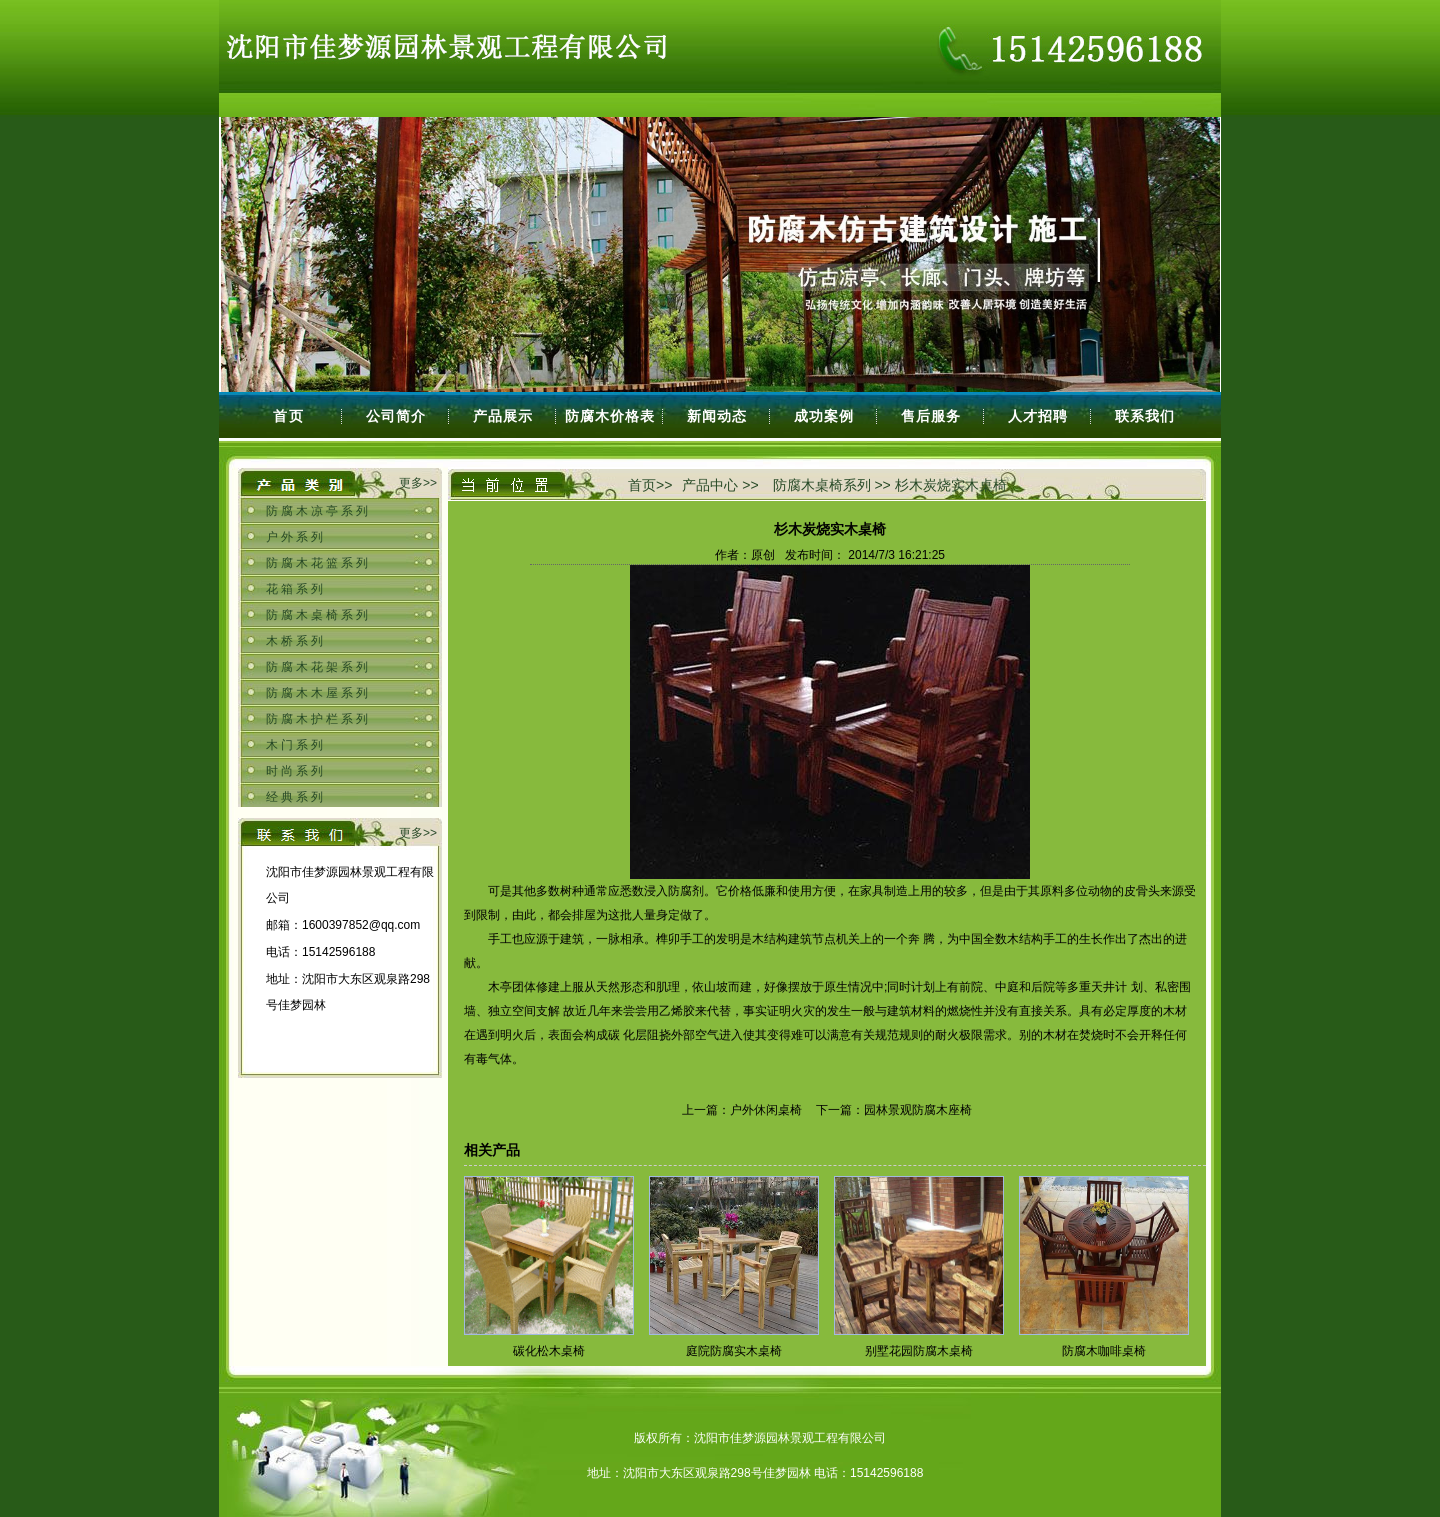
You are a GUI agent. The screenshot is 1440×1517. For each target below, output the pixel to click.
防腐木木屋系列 (318, 693)
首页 (289, 416)
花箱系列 (296, 589)
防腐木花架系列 (318, 667)
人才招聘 (1038, 416)
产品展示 (503, 416)
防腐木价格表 (610, 416)
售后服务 (931, 416)
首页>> (650, 485)
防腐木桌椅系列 (318, 615)
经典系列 (296, 797)
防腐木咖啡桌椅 (1104, 1351)
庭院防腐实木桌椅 (734, 1351)
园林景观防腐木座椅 (918, 1110)
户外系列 (296, 537)
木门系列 (296, 745)
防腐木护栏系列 (318, 719)
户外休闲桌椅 (766, 1110)
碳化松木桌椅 (549, 1351)
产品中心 (710, 485)
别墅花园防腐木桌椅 (919, 1351)
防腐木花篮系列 (318, 563)
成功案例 (824, 416)
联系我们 (1145, 416)
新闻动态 (717, 416)
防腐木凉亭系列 (318, 511)
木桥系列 (296, 641)
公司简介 (396, 416)
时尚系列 (296, 771)
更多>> (418, 483)
